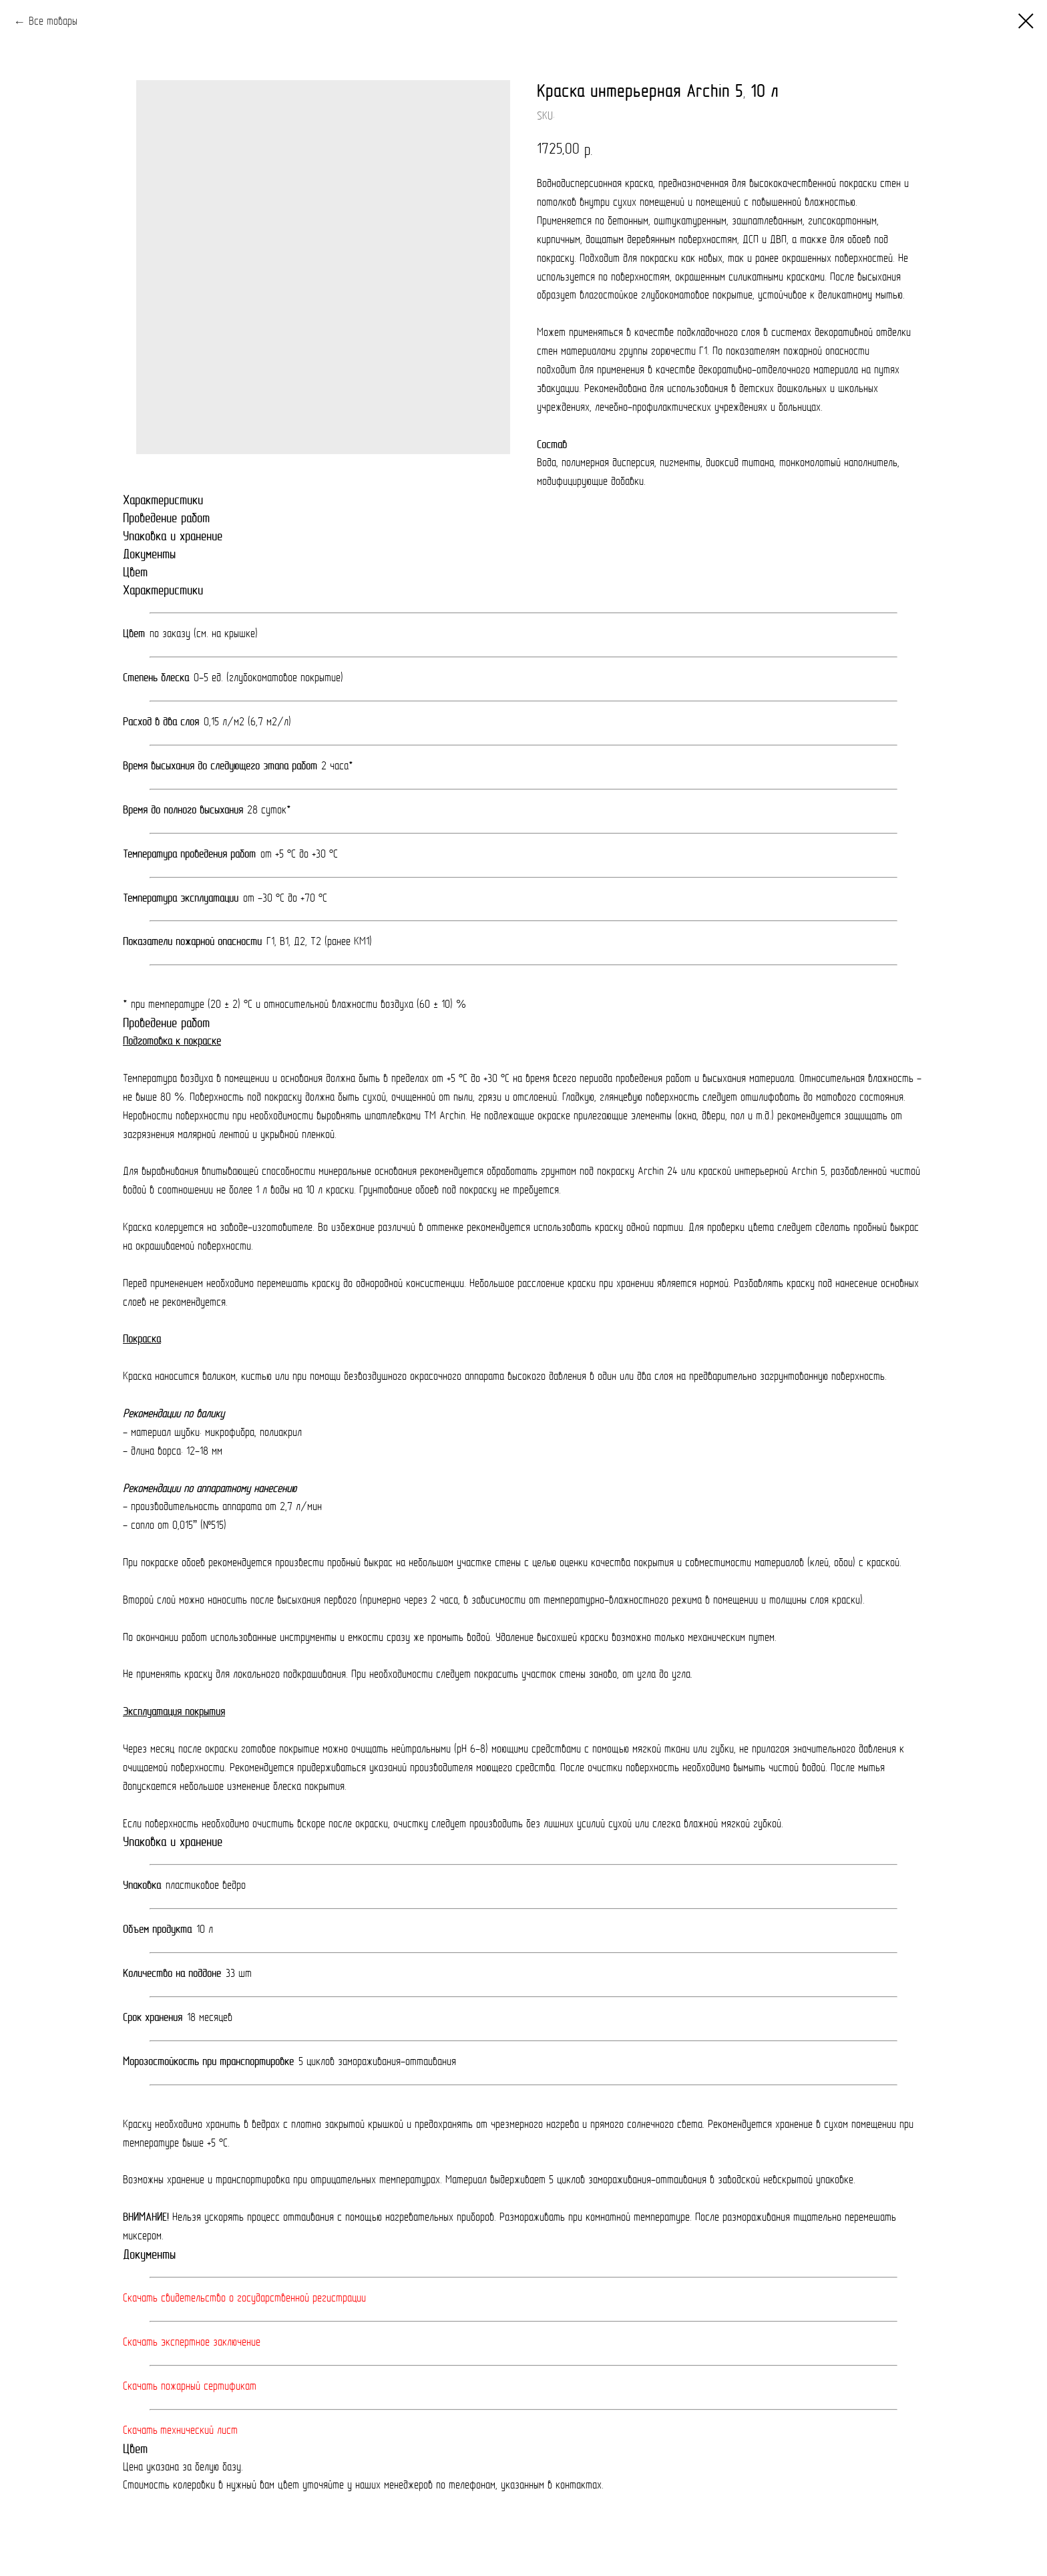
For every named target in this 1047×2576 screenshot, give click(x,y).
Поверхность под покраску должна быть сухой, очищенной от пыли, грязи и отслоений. (376, 1098)
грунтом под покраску (589, 1172)
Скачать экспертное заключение (191, 2343)
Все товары (53, 22)
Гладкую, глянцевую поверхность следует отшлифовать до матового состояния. (733, 1098)
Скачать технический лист (180, 2431)
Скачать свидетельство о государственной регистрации (244, 2298)
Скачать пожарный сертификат (189, 2387)
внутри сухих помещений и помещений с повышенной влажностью (717, 203)
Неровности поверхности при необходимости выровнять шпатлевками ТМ (281, 1116)
